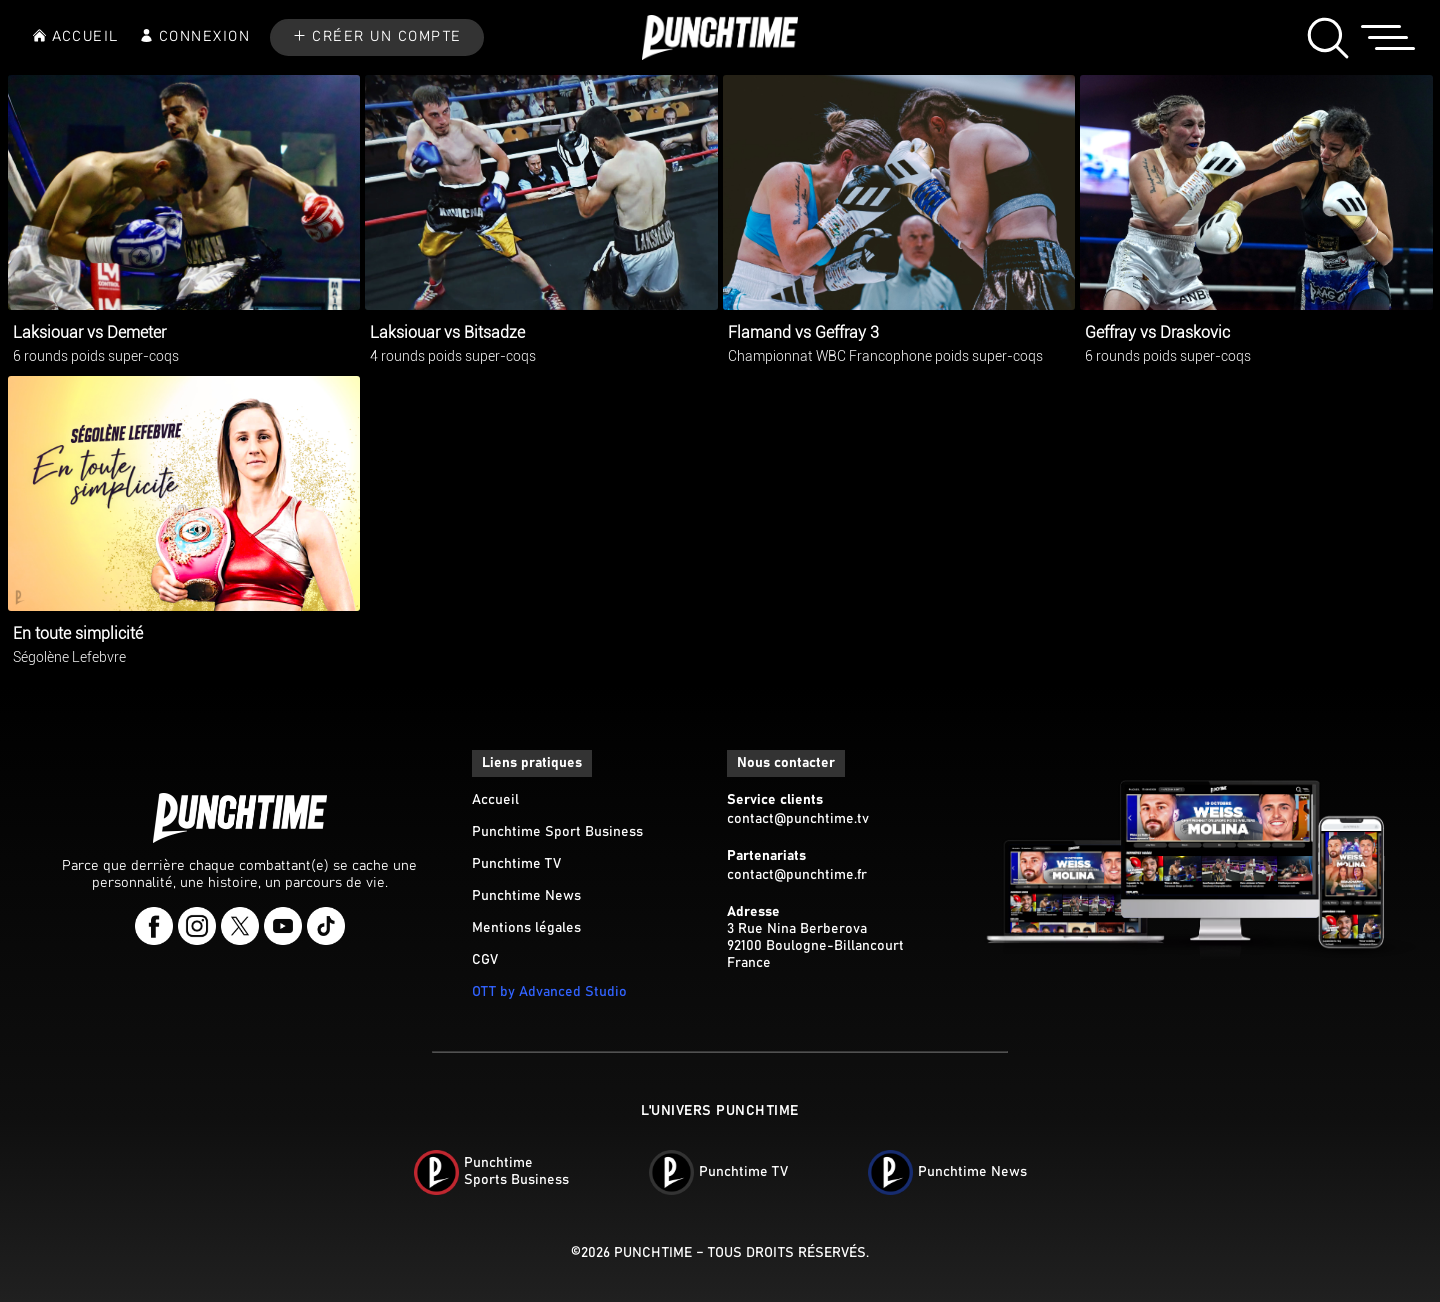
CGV (485, 960)
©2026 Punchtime (631, 1253)
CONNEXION (205, 37)
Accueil (495, 800)
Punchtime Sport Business (557, 832)
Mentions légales (526, 928)
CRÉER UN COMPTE (387, 37)
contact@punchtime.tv (798, 819)
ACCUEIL (85, 37)
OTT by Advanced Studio (549, 992)
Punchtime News (526, 896)
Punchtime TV (516, 864)
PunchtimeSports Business (516, 1171)
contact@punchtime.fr (797, 875)
